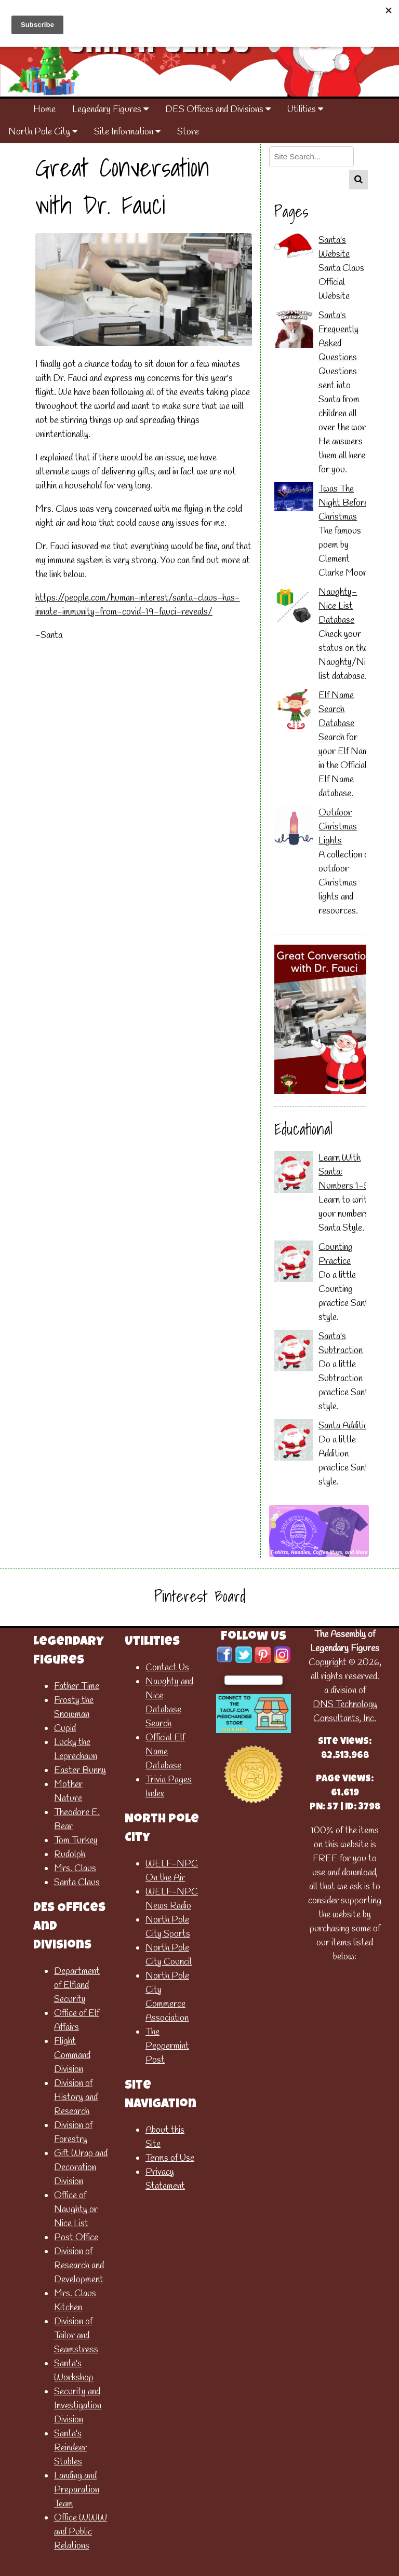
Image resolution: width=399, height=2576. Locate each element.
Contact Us (167, 1667)
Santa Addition (345, 1426)
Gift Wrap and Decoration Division (81, 2167)
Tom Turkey (76, 1840)
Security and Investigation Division (77, 2406)
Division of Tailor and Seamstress (76, 2335)
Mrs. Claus (75, 1868)
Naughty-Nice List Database (337, 606)
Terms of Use (169, 2158)
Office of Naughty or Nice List (76, 2209)
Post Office (76, 2237)
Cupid (65, 1728)
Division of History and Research (76, 2097)
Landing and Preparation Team (76, 2490)
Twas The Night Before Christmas (343, 503)
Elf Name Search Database (336, 709)
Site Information (127, 132)
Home (44, 109)
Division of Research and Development (79, 2265)
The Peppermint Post (167, 2046)
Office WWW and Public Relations (80, 2532)
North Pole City (42, 132)
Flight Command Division (72, 2055)
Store (188, 132)
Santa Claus (77, 1882)
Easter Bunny (80, 1770)
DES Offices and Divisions (218, 109)
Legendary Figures (110, 109)
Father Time (76, 1686)
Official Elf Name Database (165, 1752)
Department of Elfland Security (77, 1985)
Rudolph (69, 1854)
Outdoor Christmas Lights (337, 827)
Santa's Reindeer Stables (70, 2448)
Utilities (305, 109)
